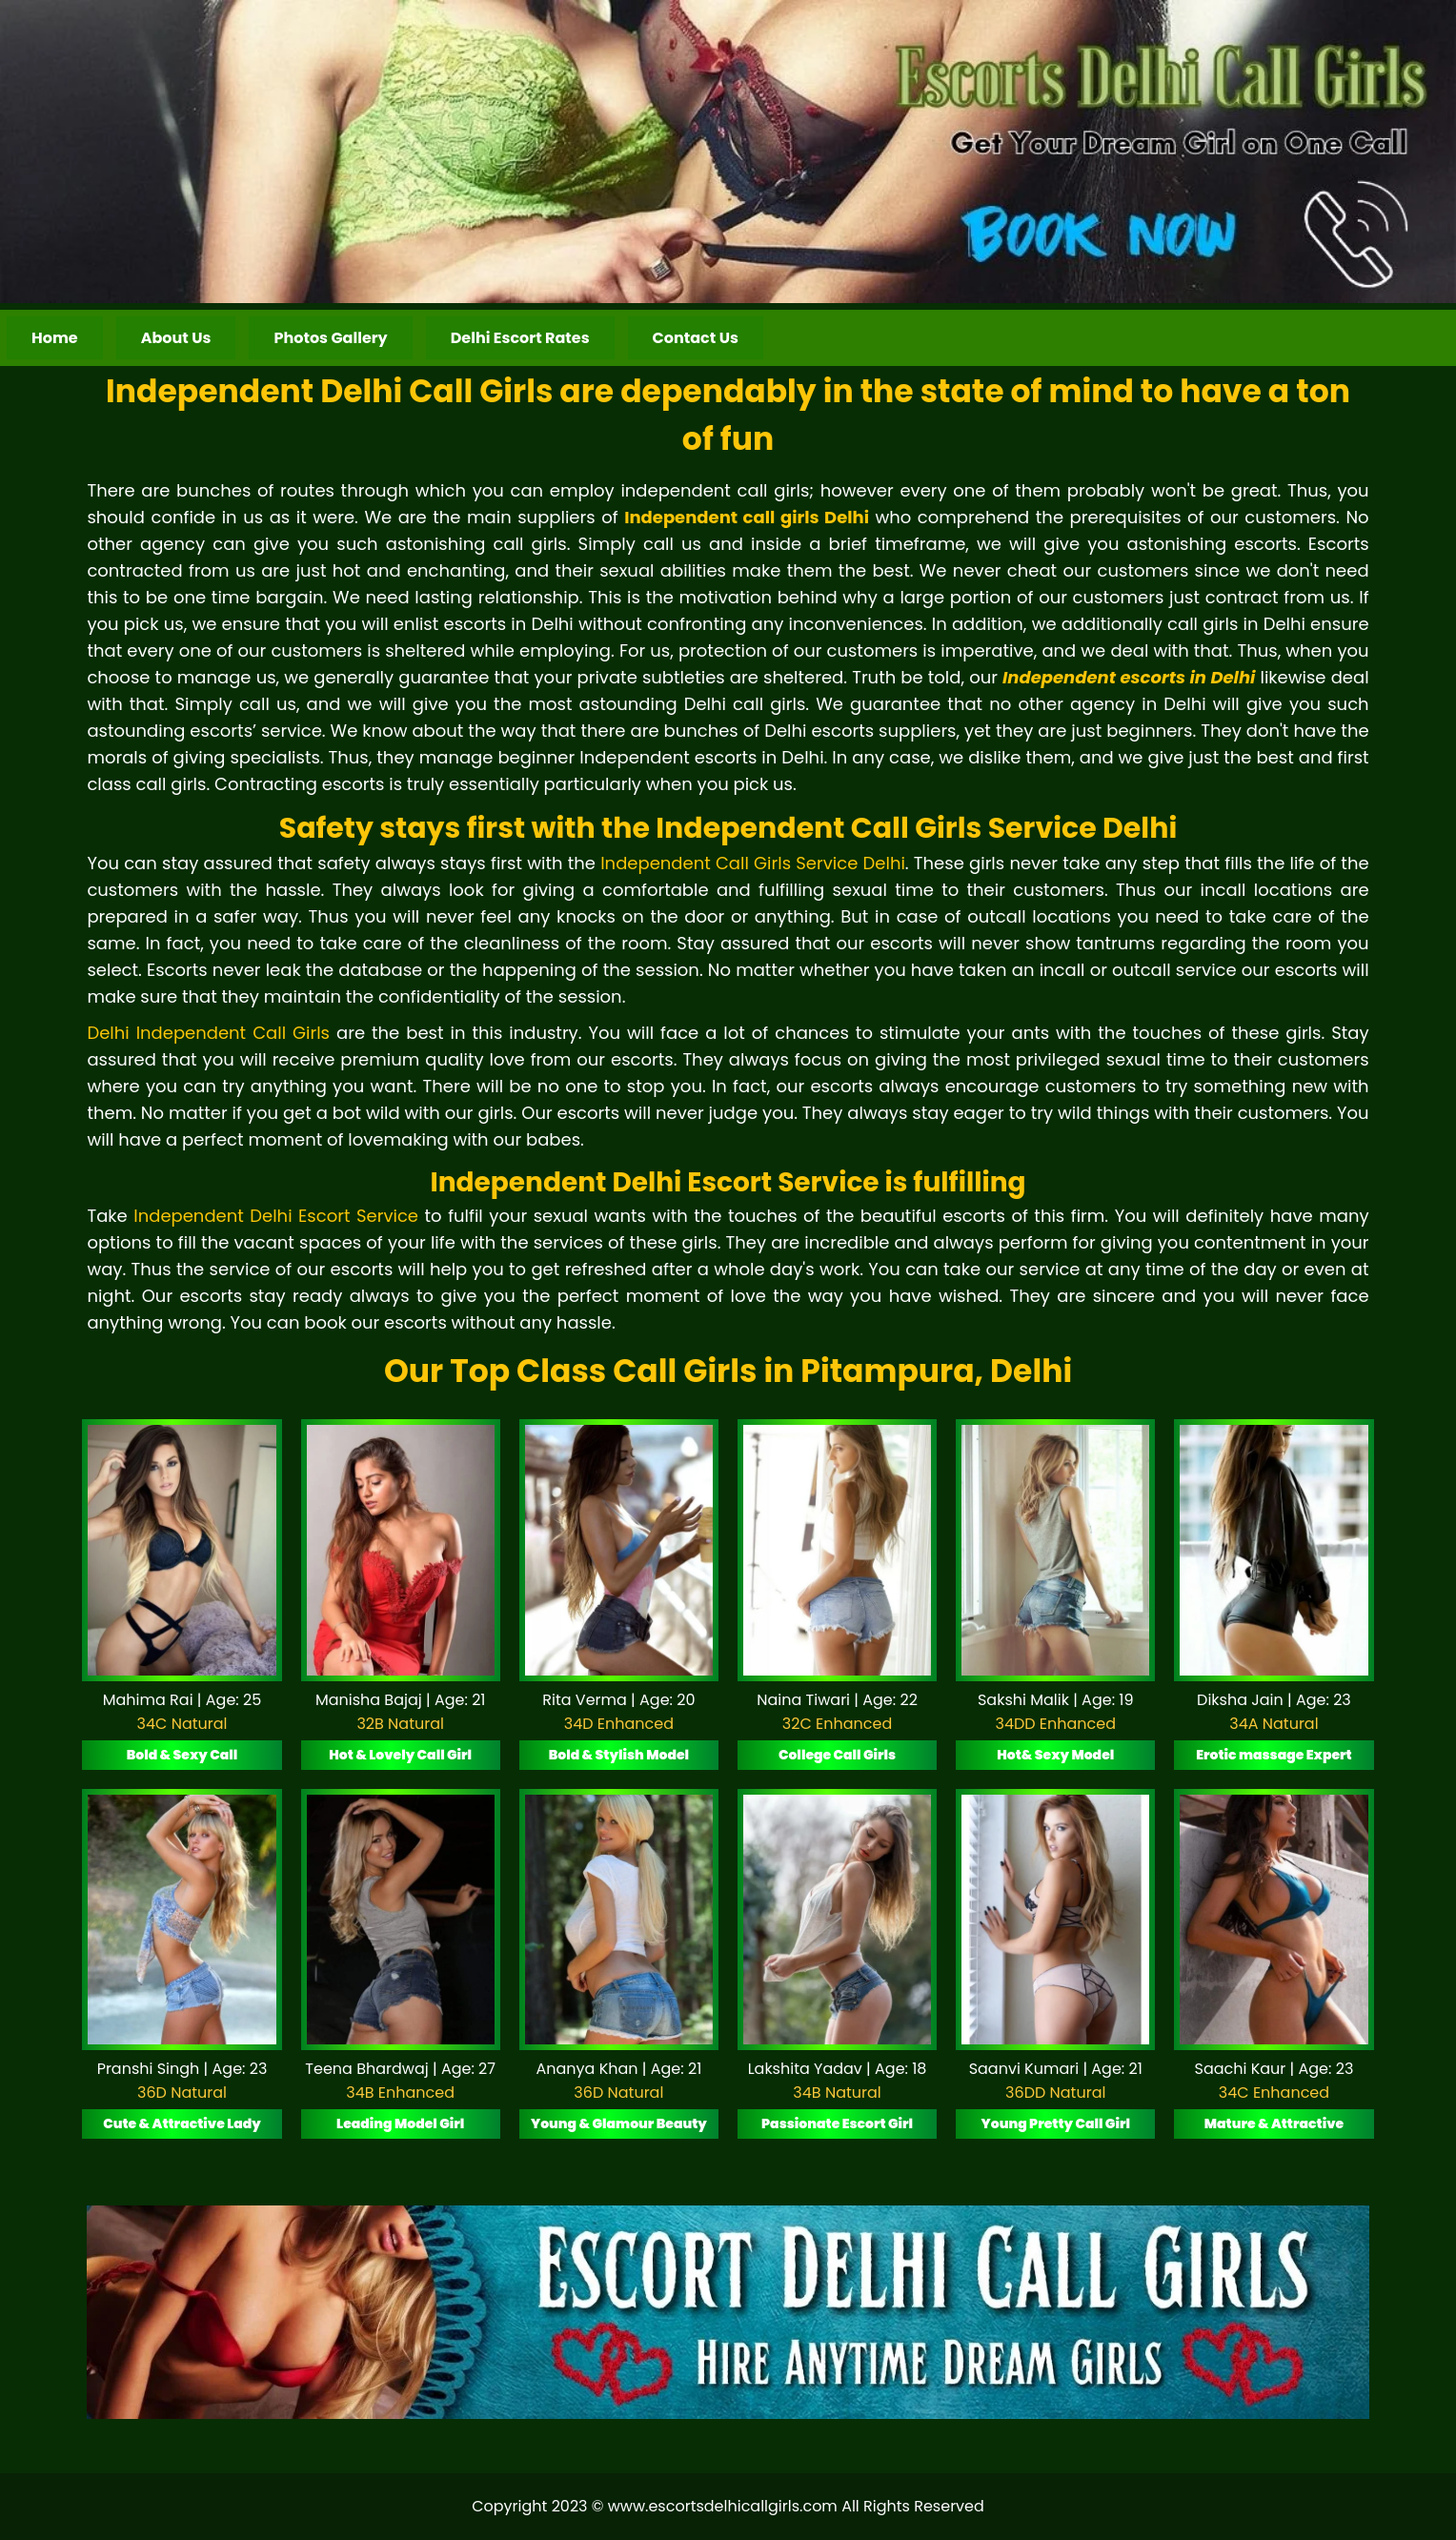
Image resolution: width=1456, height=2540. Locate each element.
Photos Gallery (330, 338)
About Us (176, 338)
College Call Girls (837, 1754)
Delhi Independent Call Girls (208, 1033)
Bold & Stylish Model (619, 1754)
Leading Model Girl (400, 2123)
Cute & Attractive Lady (182, 2123)
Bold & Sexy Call (182, 1754)
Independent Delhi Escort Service (275, 1216)
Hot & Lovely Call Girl (400, 1754)
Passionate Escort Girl (837, 2123)
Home (54, 338)
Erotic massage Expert (1274, 1754)
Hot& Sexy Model (1055, 1754)
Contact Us (695, 338)
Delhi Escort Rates (520, 338)
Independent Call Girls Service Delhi (752, 863)
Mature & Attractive (1274, 2123)
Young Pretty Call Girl (1055, 2123)
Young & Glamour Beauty (619, 2123)
